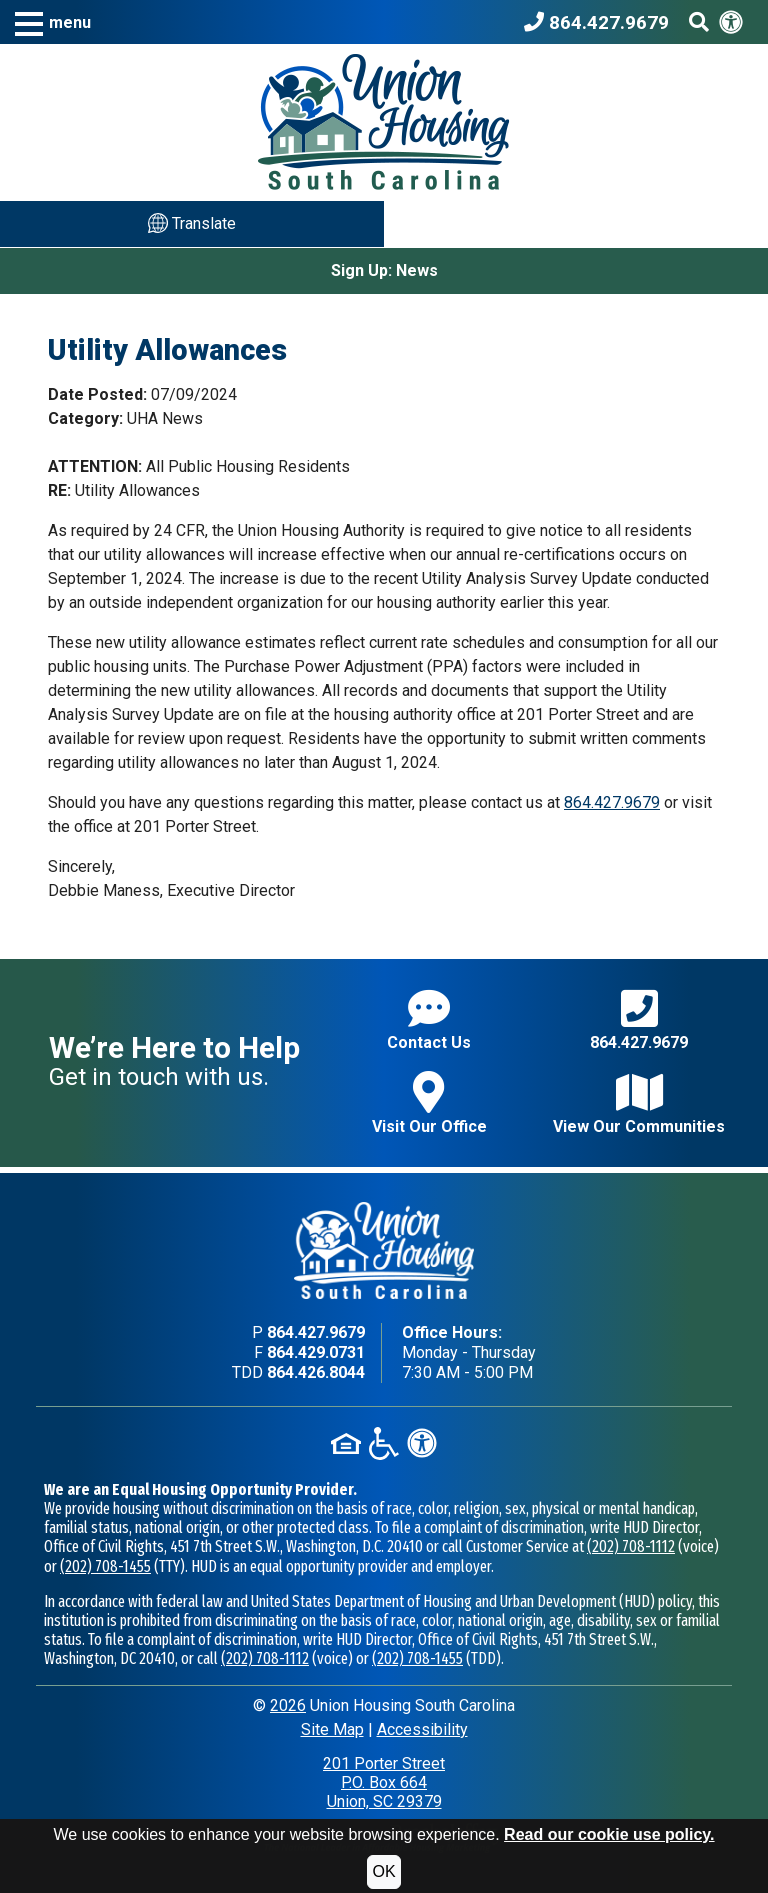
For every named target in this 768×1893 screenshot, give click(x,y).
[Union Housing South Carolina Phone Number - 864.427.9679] (601, 22)
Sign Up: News (384, 270)
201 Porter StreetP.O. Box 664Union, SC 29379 (384, 1782)
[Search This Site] (699, 22)
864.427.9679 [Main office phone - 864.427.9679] (316, 1332)
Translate (192, 223)
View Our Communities (639, 1103)
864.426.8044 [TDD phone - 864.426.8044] (316, 1372)
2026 (288, 1705)
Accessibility (422, 1729)
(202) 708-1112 (631, 1546)
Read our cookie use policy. (609, 1834)
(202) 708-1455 (105, 1566)
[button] (53, 22)
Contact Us (429, 1019)
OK (383, 1871)
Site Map (332, 1729)
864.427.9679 (612, 802)
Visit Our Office (429, 1103)
